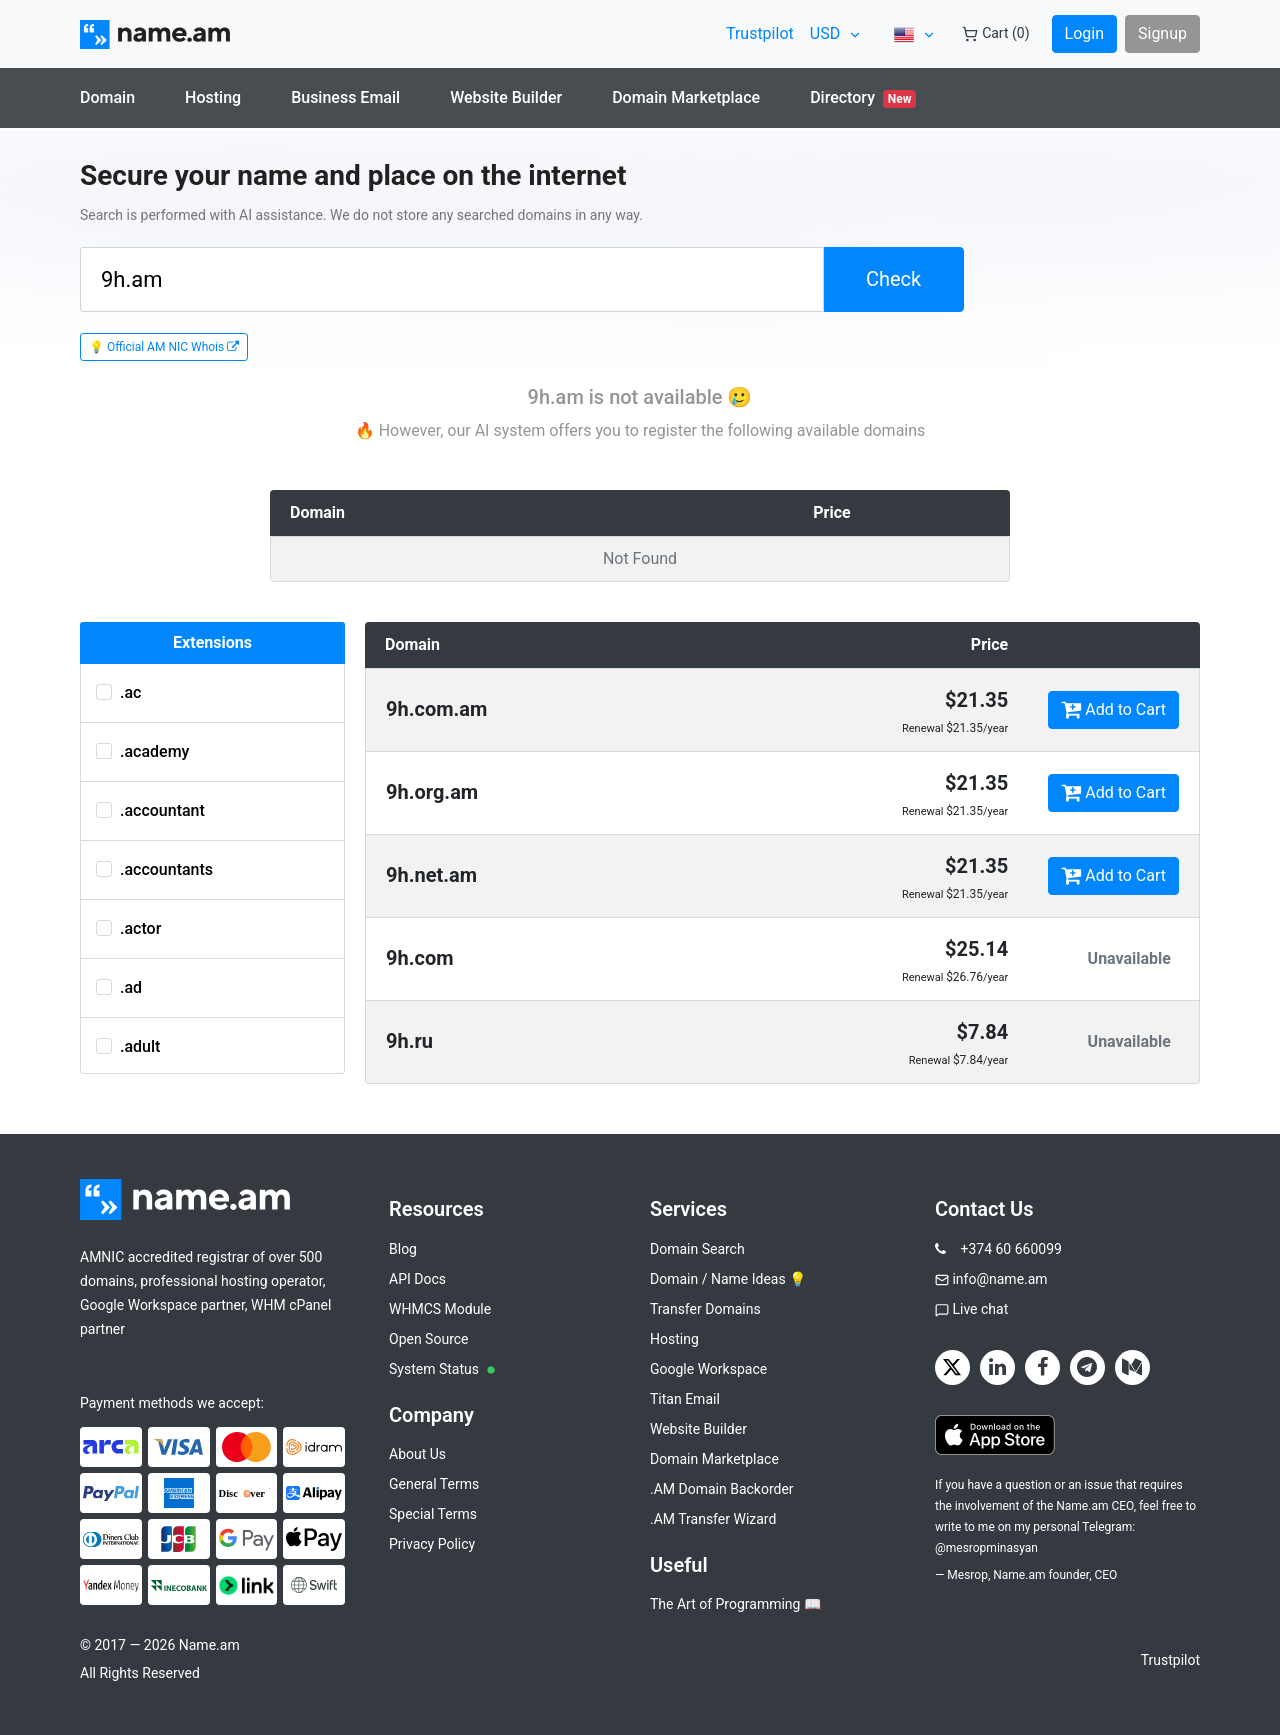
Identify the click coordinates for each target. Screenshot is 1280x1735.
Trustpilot (760, 33)
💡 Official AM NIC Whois (164, 347)
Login (1084, 33)
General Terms (434, 1484)
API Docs (417, 1279)
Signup (1162, 33)
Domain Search (697, 1249)
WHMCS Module (440, 1309)
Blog (403, 1249)
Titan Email (685, 1399)
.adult (128, 1046)
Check (893, 279)
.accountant (150, 810)
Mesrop (967, 1575)
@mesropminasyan (986, 1548)
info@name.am (999, 1279)
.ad (119, 987)
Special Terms (433, 1514)
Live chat (980, 1309)
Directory (863, 98)
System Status (442, 1369)
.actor (128, 928)
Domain (107, 97)
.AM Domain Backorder (722, 1489)
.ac (118, 692)
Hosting (213, 97)
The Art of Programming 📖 (735, 1604)
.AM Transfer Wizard (713, 1519)
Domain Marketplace (686, 97)
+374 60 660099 (1010, 1249)
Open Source (429, 1339)
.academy (142, 751)
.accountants (154, 869)
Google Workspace (708, 1369)
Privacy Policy (432, 1544)
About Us (417, 1454)
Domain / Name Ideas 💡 (728, 1279)
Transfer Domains (705, 1309)
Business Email (345, 97)
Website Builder (506, 97)
